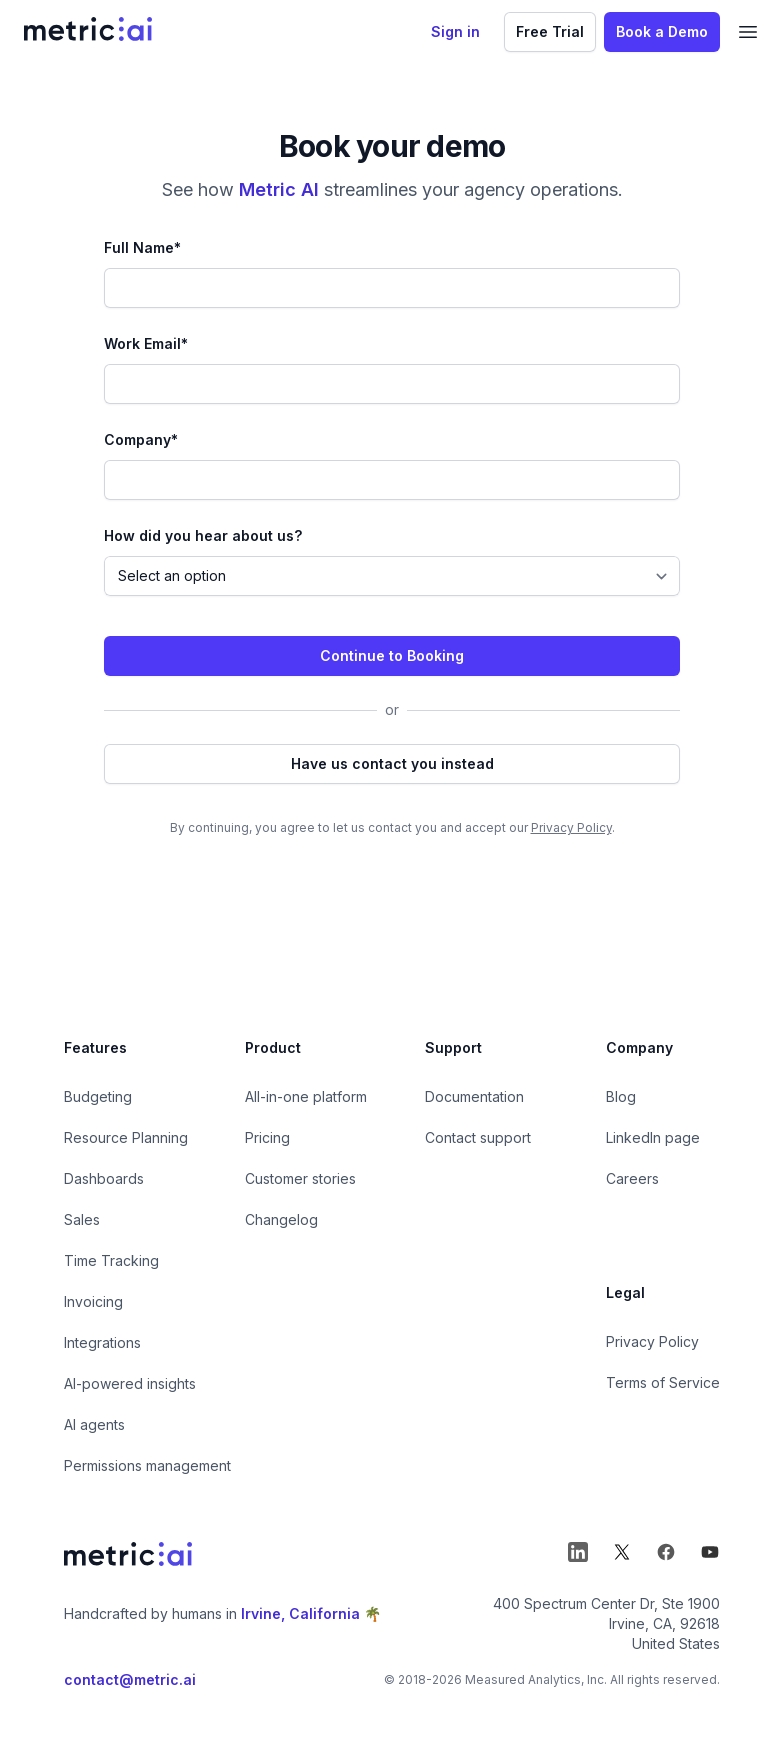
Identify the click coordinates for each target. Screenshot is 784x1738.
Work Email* (146, 343)
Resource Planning (126, 1137)
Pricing (267, 1137)
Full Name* (142, 247)
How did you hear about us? (203, 535)
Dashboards (104, 1178)
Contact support (478, 1137)
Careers (632, 1178)
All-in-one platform (306, 1096)
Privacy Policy (571, 827)
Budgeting (98, 1096)
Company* (141, 439)
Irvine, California (300, 1613)
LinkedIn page (653, 1137)
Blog (621, 1096)
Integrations (102, 1342)
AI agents (94, 1424)
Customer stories (300, 1178)
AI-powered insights (130, 1383)
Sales (82, 1219)
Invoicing (93, 1301)
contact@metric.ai (130, 1679)
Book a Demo (662, 31)
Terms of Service (663, 1382)
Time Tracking (111, 1260)
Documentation (474, 1096)
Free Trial (550, 31)
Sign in (455, 31)
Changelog (281, 1219)
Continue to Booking (392, 655)
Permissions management (147, 1465)
